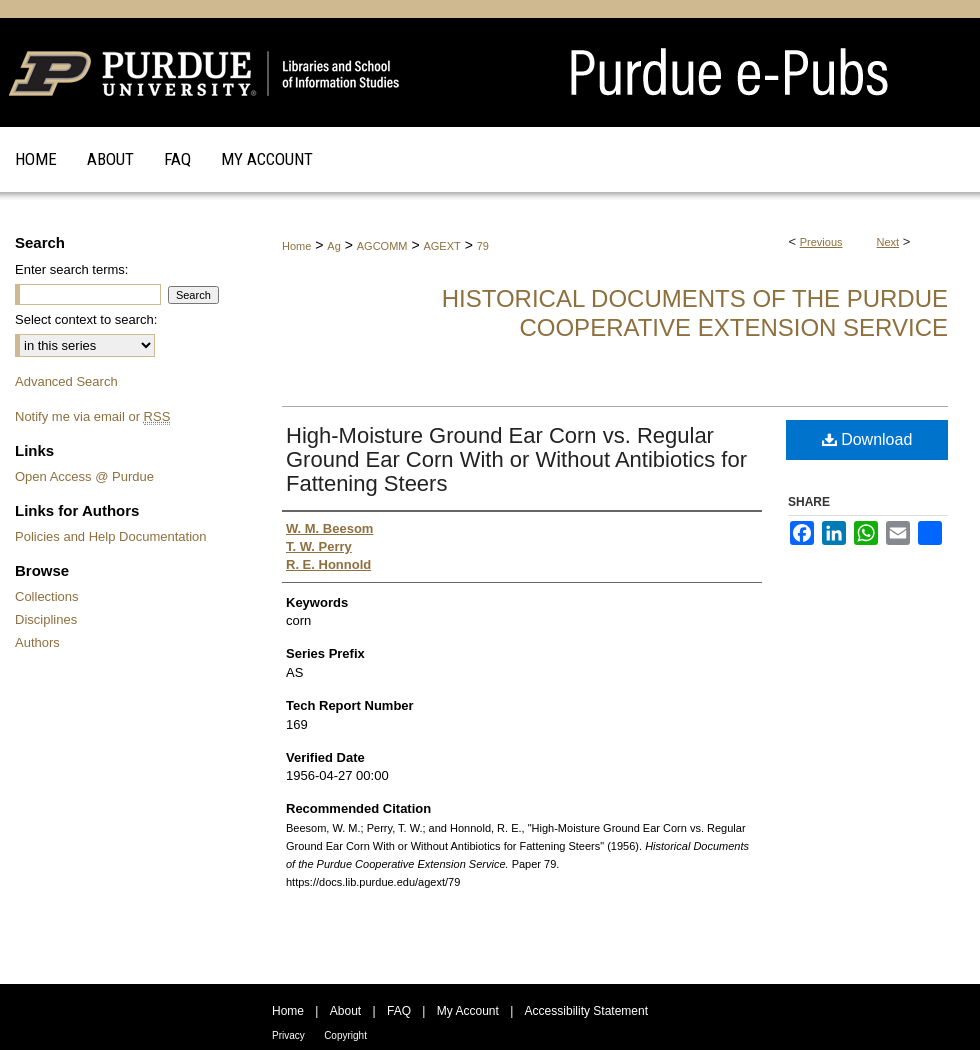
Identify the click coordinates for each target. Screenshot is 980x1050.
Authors (37, 642)
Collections (47, 596)
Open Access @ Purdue (84, 476)
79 (483, 246)
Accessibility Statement (586, 1011)
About (345, 1011)
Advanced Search (66, 381)
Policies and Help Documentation (111, 536)
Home (296, 246)
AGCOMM (382, 246)
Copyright (345, 1035)
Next (888, 242)
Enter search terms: (71, 269)
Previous (821, 242)
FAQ (399, 1011)
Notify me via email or (92, 416)
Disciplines (46, 619)
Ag (333, 246)
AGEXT (441, 246)
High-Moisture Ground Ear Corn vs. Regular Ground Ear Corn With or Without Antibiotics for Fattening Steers (516, 459)
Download (867, 439)
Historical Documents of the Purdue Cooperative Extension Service (695, 313)
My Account (468, 1011)
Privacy (288, 1035)
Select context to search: (86, 319)
